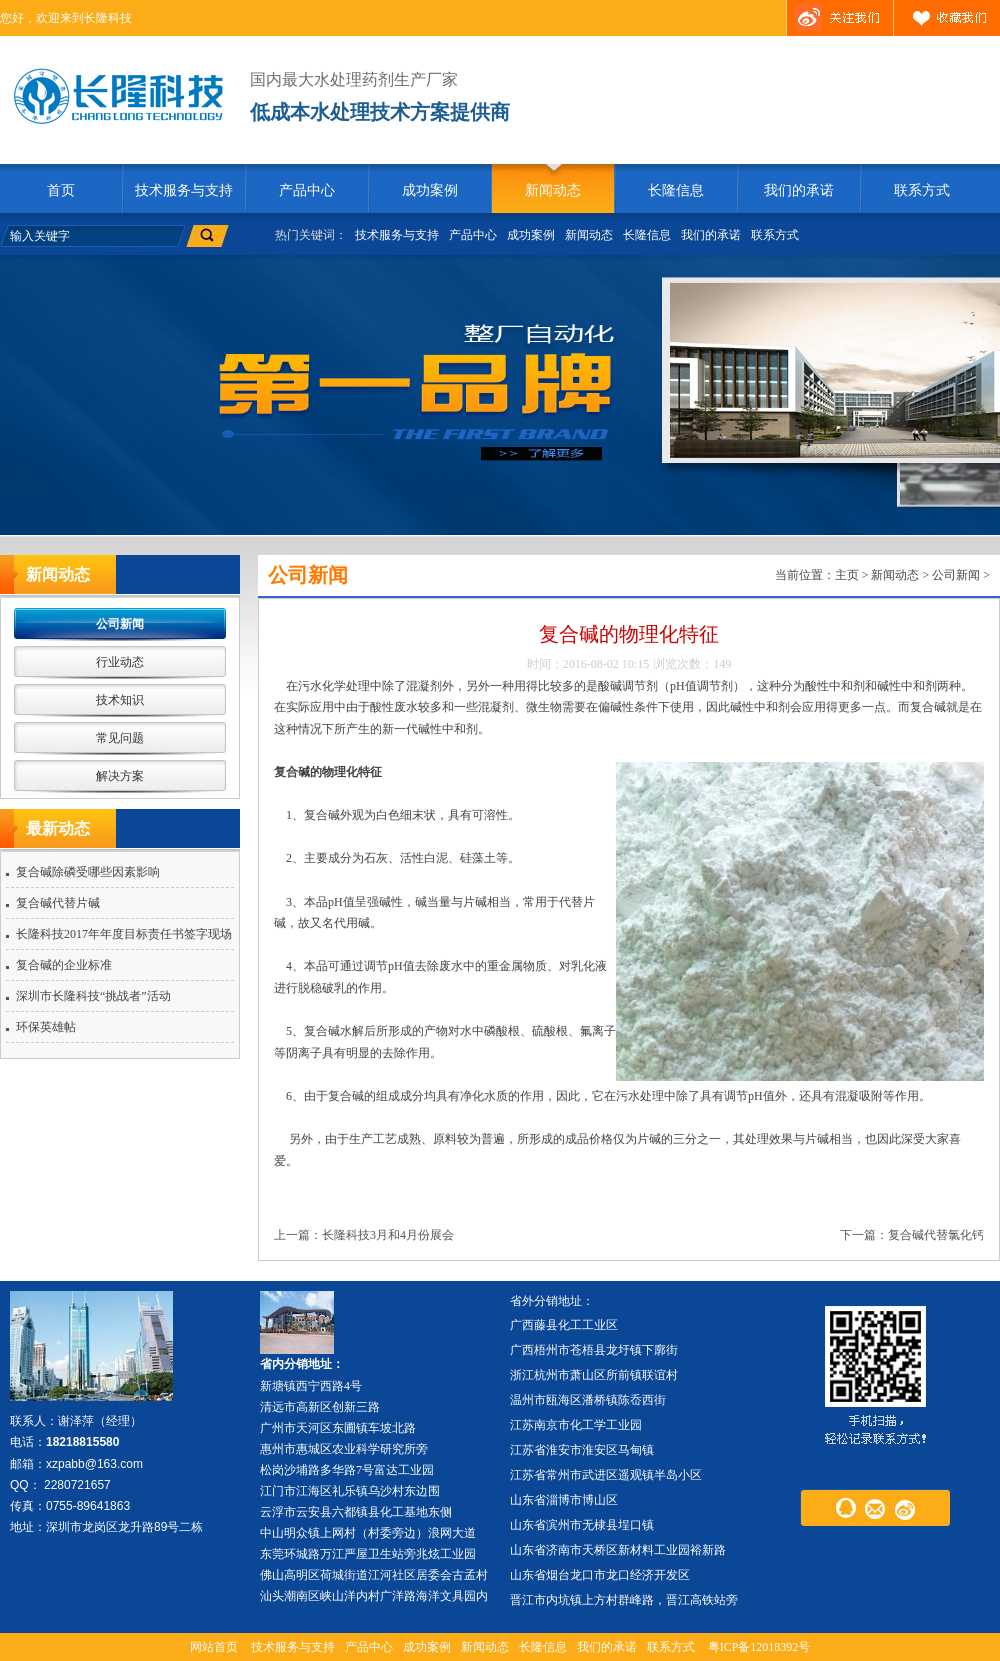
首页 (61, 190)
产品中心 (307, 190)
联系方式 (922, 190)
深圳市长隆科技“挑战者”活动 (93, 996)
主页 (847, 575)
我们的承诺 (799, 190)
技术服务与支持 (184, 190)
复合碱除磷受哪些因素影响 (88, 872)
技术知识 (120, 700)
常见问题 (120, 738)
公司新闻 (120, 624)
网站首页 (214, 1647)
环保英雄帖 (46, 1027)
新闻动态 (553, 190)
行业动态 (120, 662)
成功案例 (430, 190)
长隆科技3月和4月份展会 (388, 1235)
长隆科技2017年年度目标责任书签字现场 (124, 934)
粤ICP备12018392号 (759, 1647)
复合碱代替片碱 (58, 903)
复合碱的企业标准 (64, 965)
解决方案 (120, 776)
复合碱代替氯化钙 (936, 1235)
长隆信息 (676, 190)
